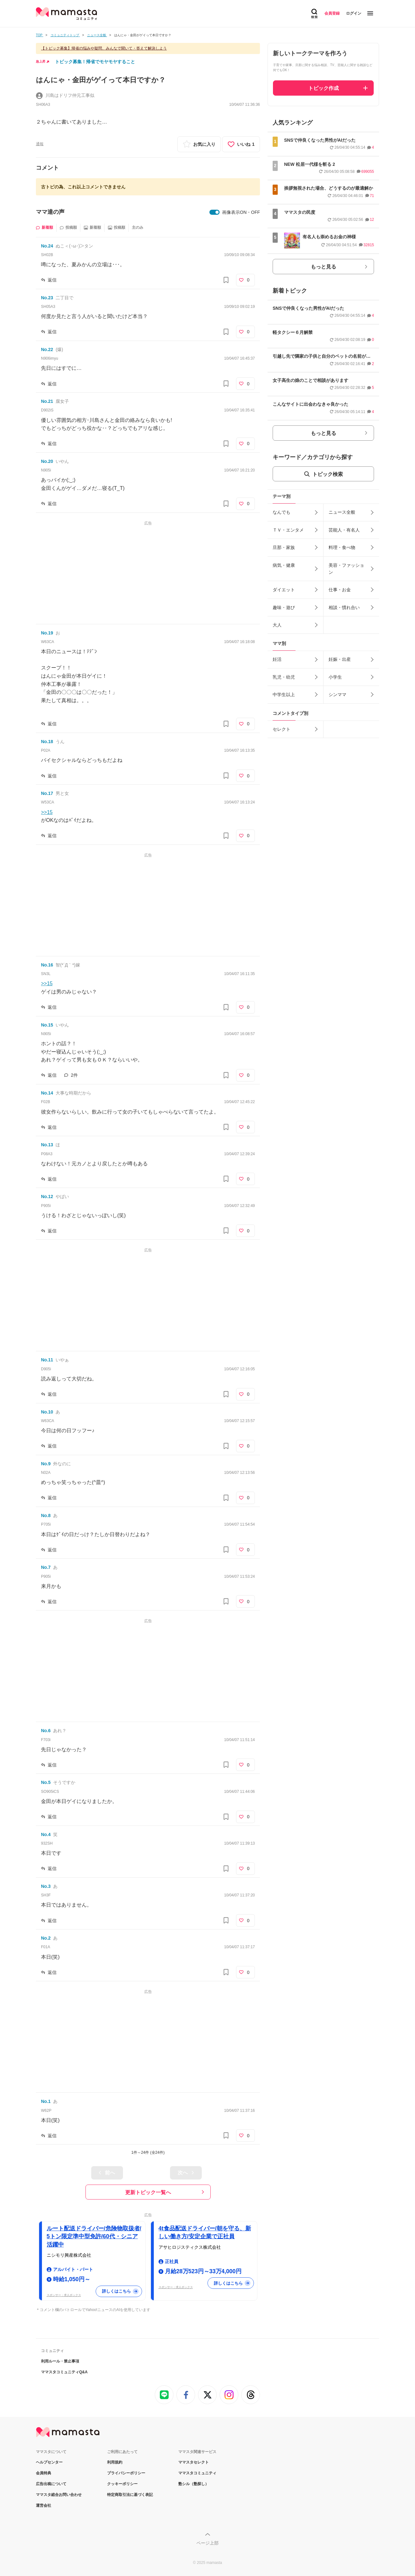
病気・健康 (284, 565)
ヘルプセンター (49, 2462)
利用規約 (114, 2462)
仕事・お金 (340, 589)
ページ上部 (207, 2542)
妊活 (277, 659)
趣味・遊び (284, 607)
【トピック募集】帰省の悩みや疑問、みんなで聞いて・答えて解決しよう (104, 48)
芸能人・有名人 (344, 529)
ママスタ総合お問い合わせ (59, 2495)
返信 (52, 280)
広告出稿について (51, 2484)
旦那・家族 (284, 547)
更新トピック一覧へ (148, 2192)
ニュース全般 (342, 512)
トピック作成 (323, 88)
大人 (277, 624)
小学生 (335, 677)
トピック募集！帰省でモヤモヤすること (95, 61)
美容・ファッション (346, 569)
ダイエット (284, 589)
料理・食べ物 (342, 547)
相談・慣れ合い (344, 607)
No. (47, 245)
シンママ (337, 694)
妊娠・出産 (340, 659)
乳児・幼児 (284, 677)
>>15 (46, 812)
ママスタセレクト (193, 2462)
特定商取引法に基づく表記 (130, 2495)
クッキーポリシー (122, 2484)
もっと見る (323, 266)
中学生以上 (284, 694)
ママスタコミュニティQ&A (64, 2372)
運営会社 (43, 2505)
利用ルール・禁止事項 (60, 2361)
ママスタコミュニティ (197, 2473)
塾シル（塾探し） (193, 2484)
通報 (40, 144)
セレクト (281, 729)
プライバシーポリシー (126, 2473)
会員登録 (332, 13)
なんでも (281, 512)
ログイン (353, 13)
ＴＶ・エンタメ (288, 529)
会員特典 (43, 2473)
